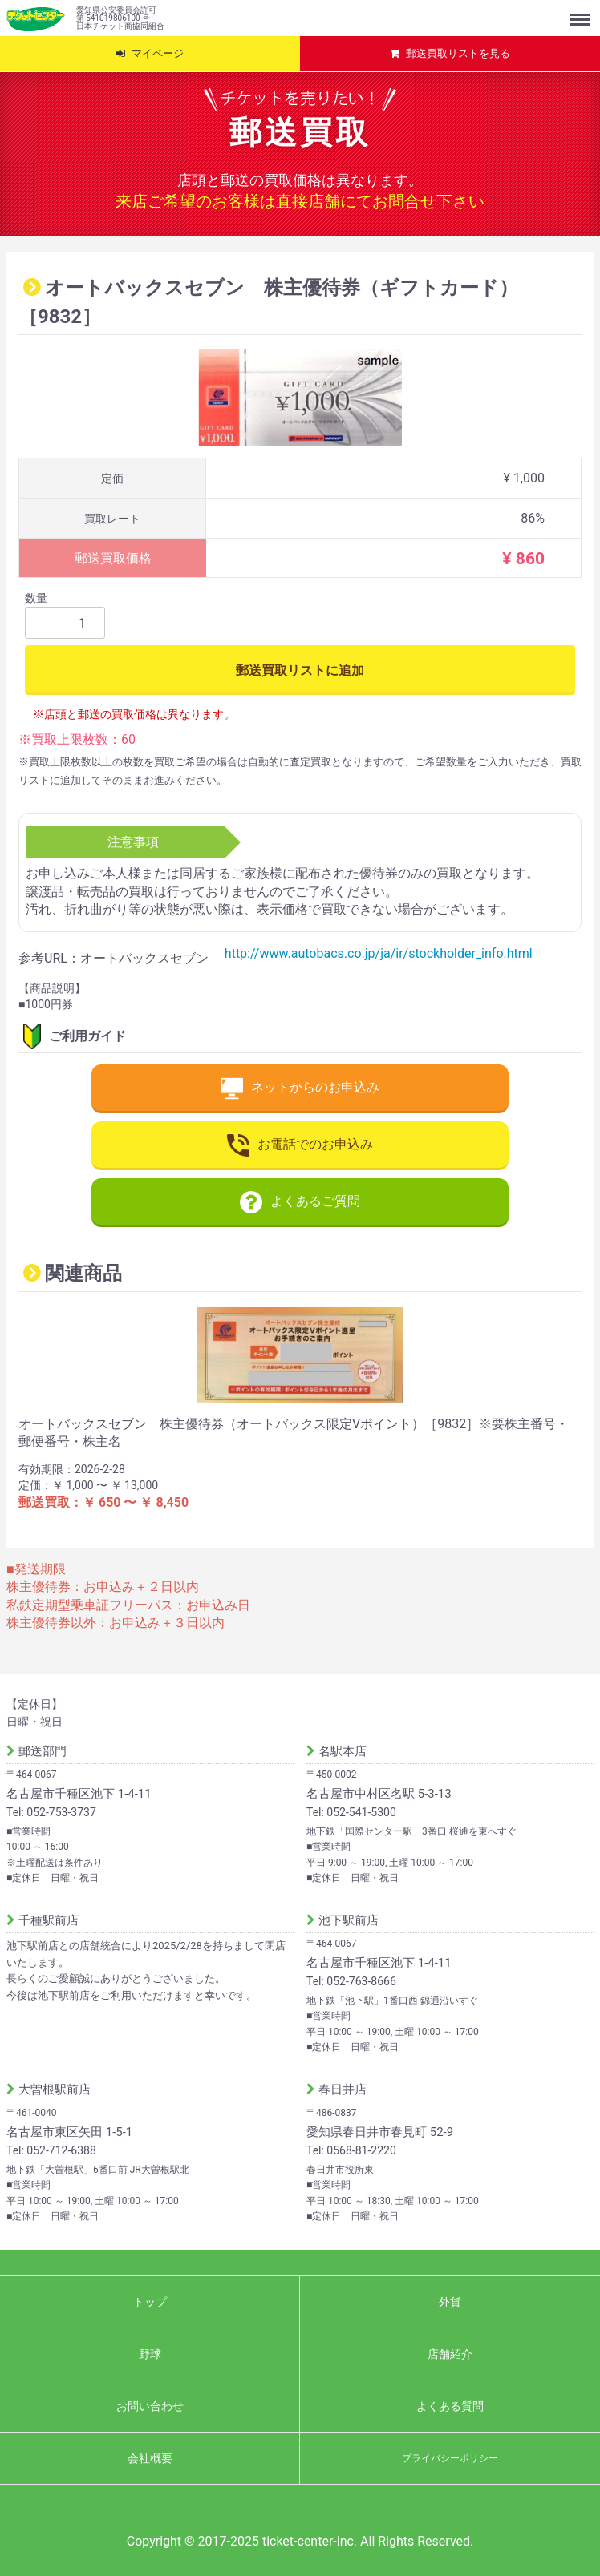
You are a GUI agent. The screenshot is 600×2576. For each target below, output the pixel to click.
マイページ (158, 53)
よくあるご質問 (300, 1202)
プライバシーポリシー (450, 2457)
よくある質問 (450, 2405)
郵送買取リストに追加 (300, 670)
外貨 (450, 2301)
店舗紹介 (450, 2353)
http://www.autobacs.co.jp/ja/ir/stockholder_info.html (379, 953)
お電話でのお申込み (300, 1145)
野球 (150, 2353)
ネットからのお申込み (300, 1088)
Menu (582, 12)
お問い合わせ (150, 2405)
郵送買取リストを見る (458, 53)
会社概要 (150, 2457)
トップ (150, 2301)
